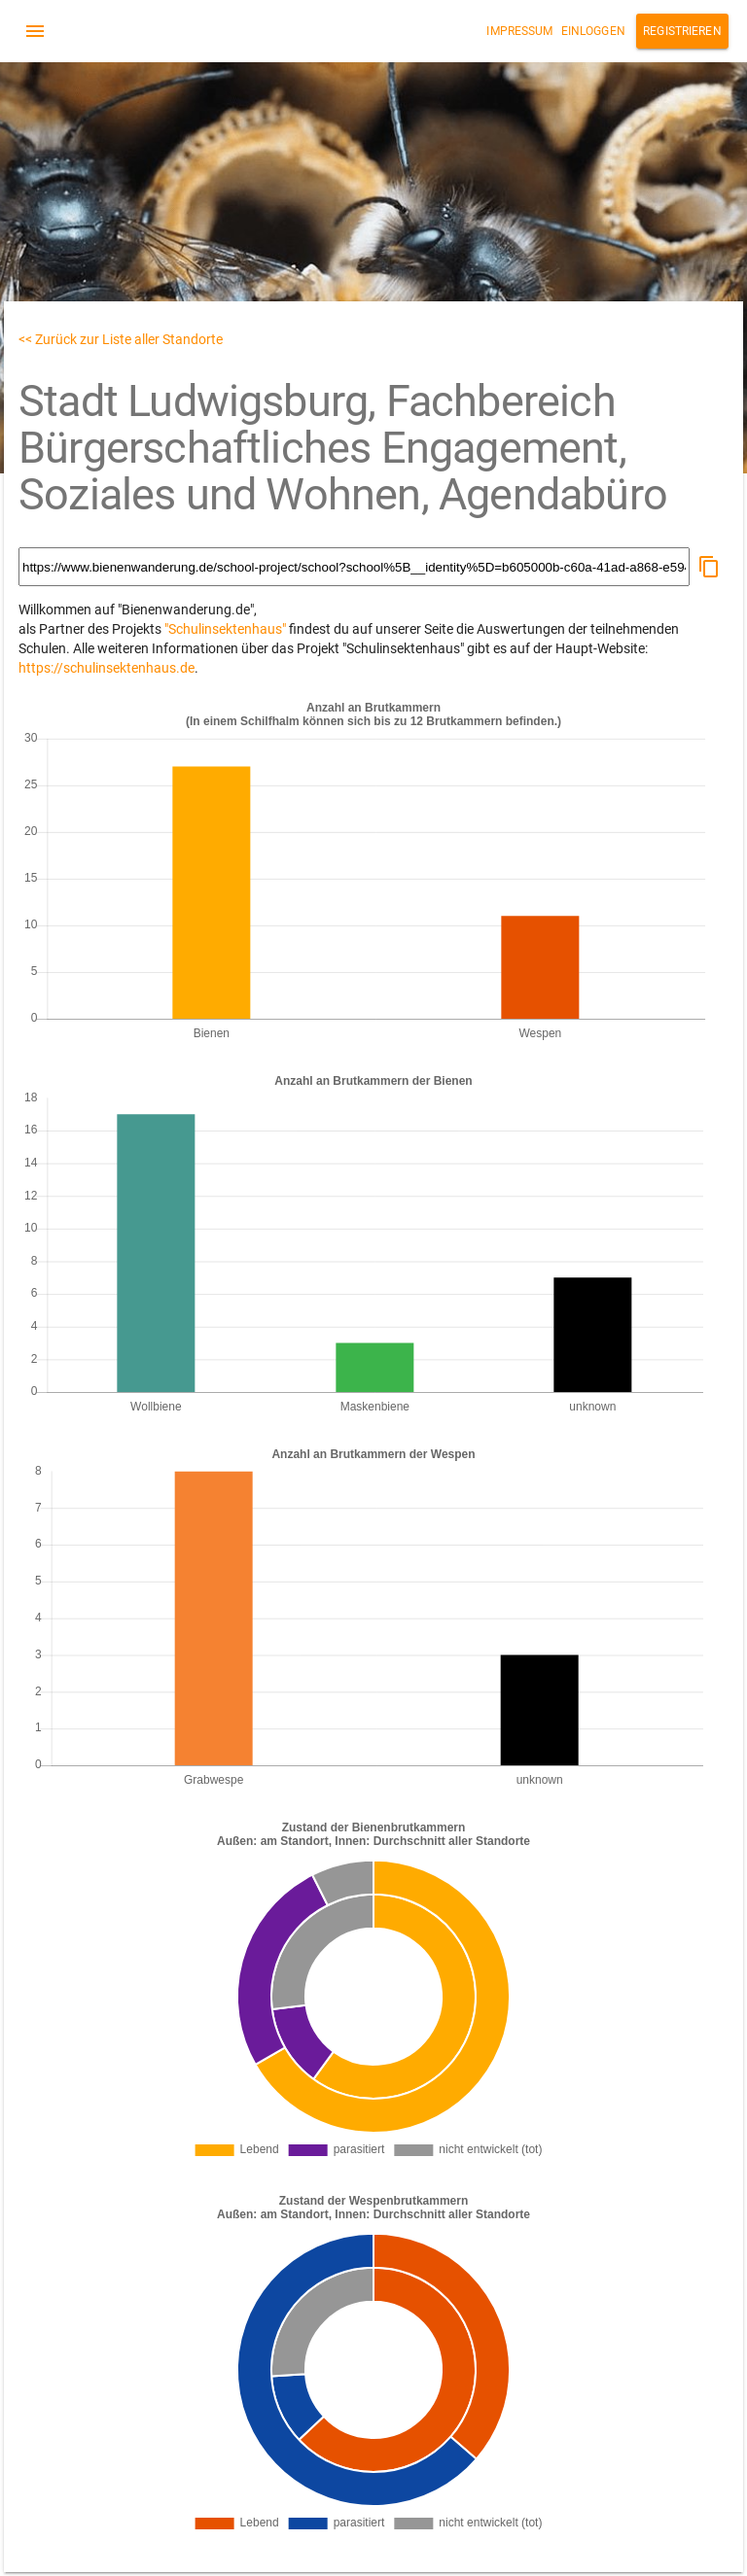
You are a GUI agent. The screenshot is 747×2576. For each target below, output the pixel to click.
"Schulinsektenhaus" (225, 629)
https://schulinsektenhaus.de (106, 668)
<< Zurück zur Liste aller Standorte (120, 339)
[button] (709, 566)
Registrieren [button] (682, 31)
